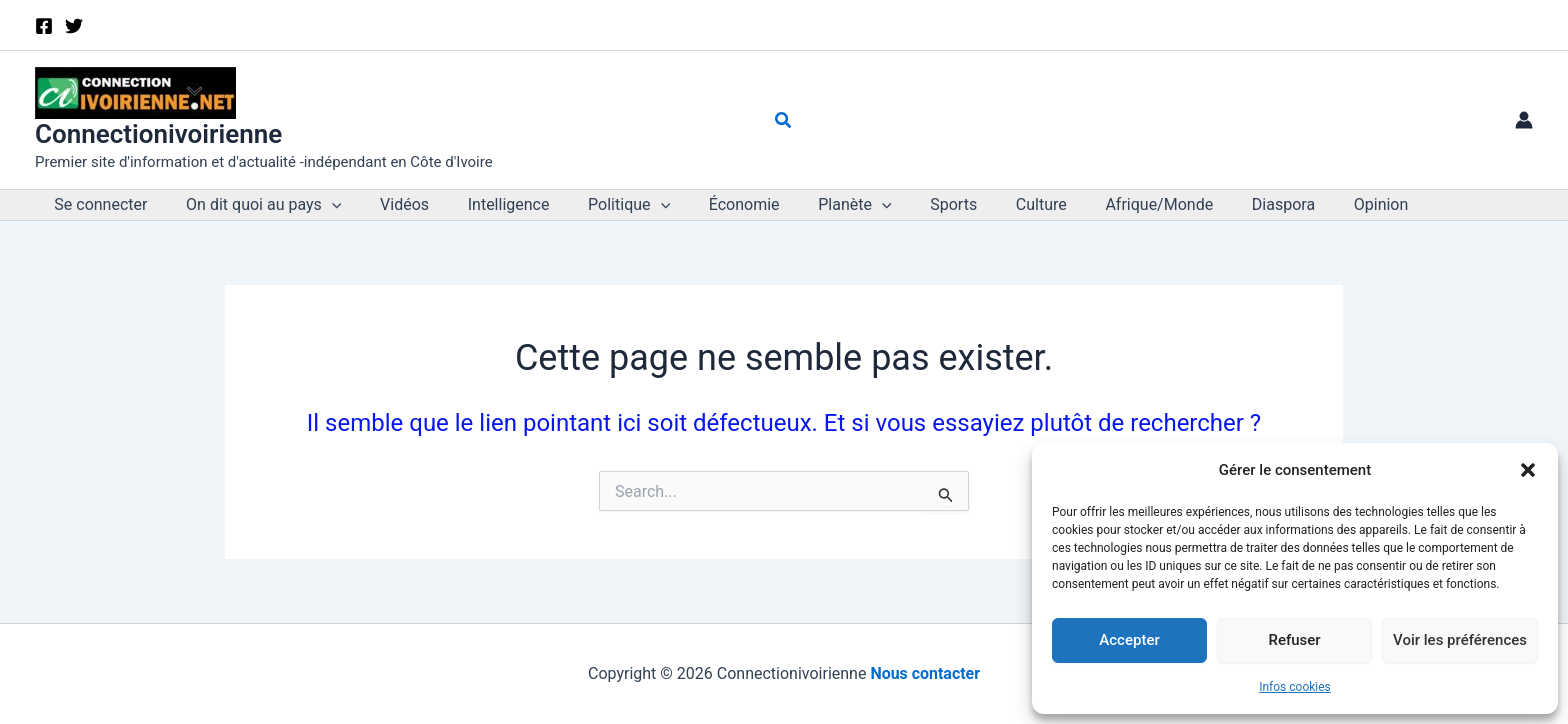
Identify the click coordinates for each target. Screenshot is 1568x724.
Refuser (1294, 640)
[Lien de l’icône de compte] (1524, 120)
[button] (1528, 470)
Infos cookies (1295, 687)
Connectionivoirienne (158, 134)
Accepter (1129, 640)
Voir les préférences (1460, 640)
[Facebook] (44, 26)
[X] (74, 26)
